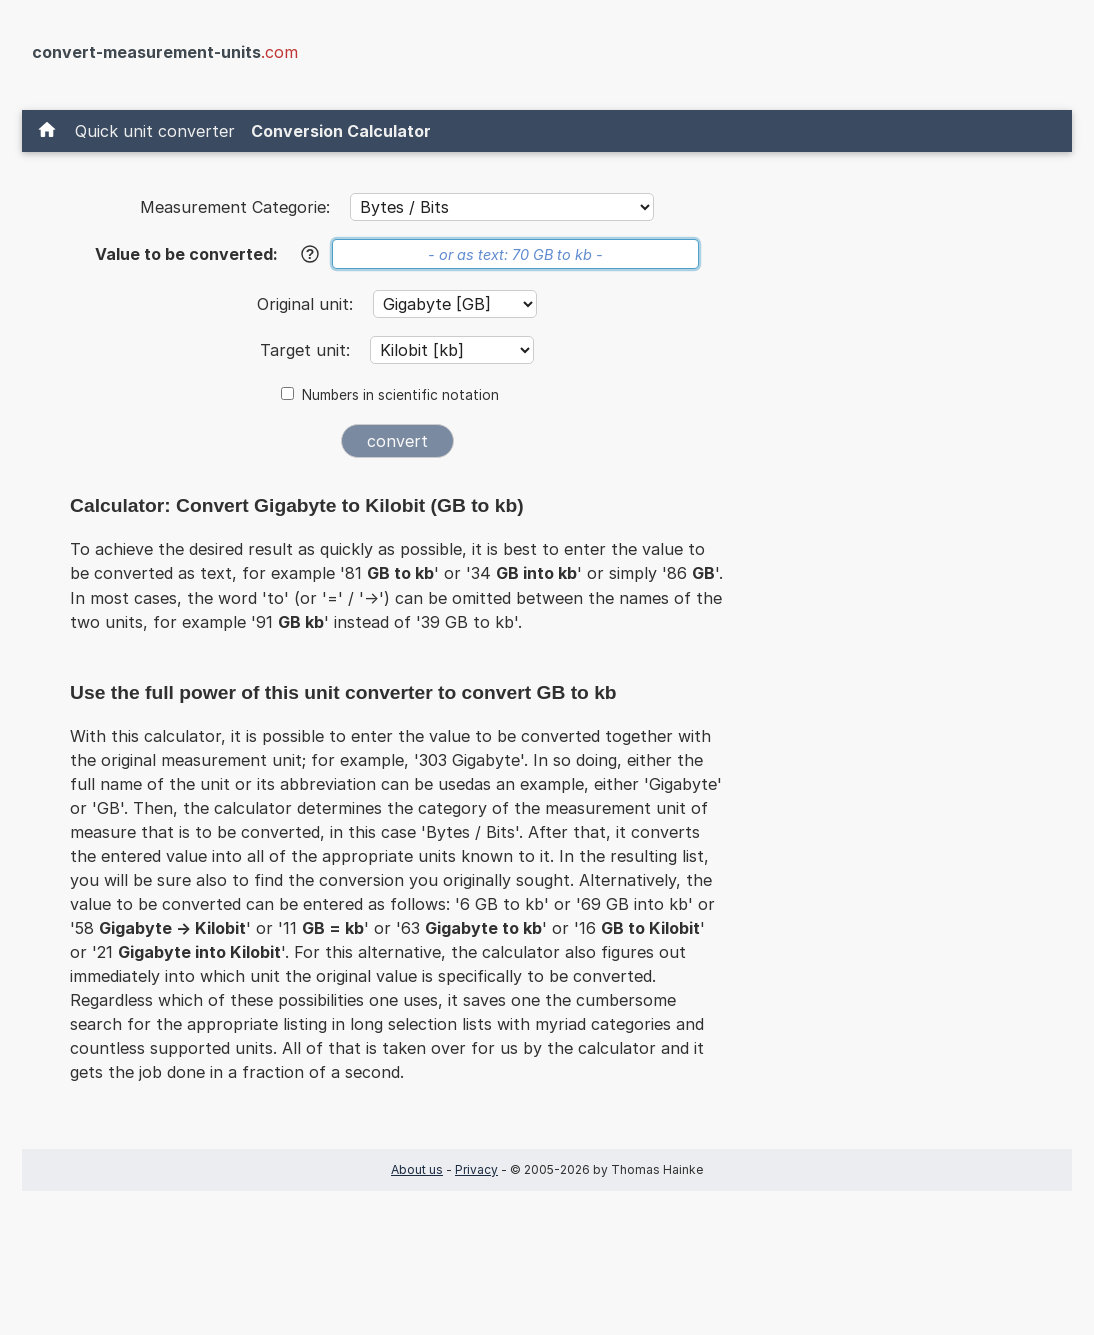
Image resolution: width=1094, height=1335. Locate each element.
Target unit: (307, 350)
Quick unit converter (155, 131)
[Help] (310, 254)
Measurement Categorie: (235, 207)
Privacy (476, 1169)
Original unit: (307, 304)
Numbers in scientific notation (400, 395)
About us (417, 1169)
